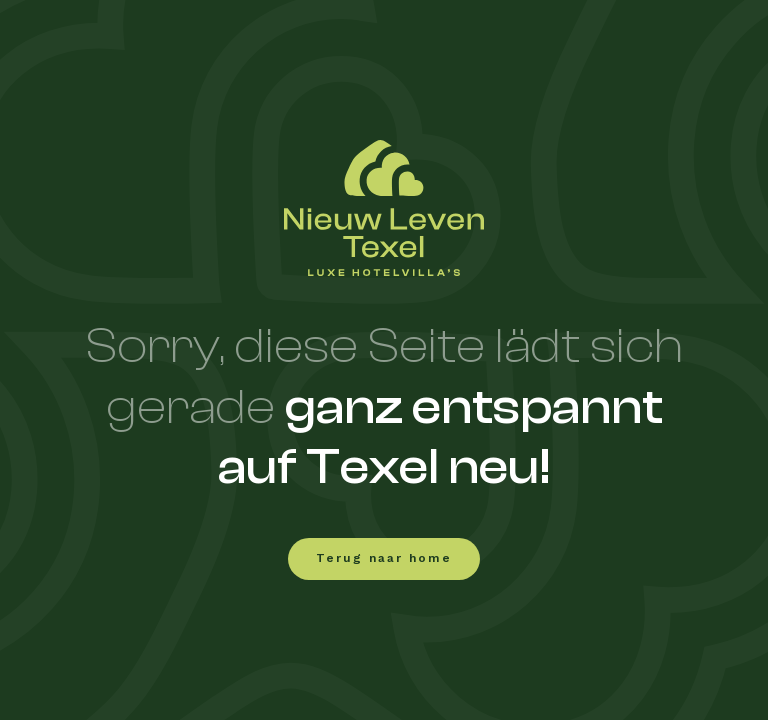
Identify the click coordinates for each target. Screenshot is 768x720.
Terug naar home (384, 559)
